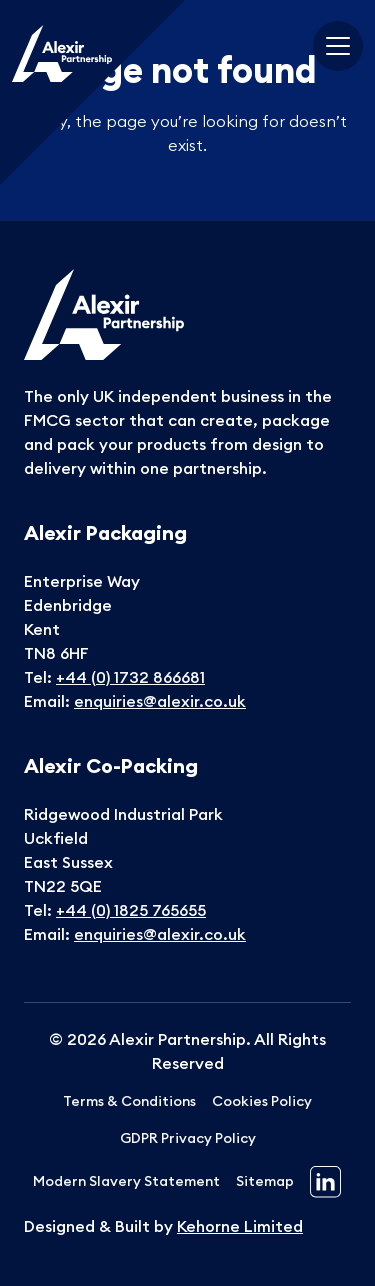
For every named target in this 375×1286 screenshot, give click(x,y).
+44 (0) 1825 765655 (131, 910)
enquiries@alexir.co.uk (160, 701)
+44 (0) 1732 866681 (130, 677)
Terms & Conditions (129, 1101)
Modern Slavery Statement (126, 1181)
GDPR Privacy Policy (188, 1138)
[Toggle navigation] (338, 46)
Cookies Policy (262, 1101)
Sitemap (265, 1181)
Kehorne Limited (240, 1226)
